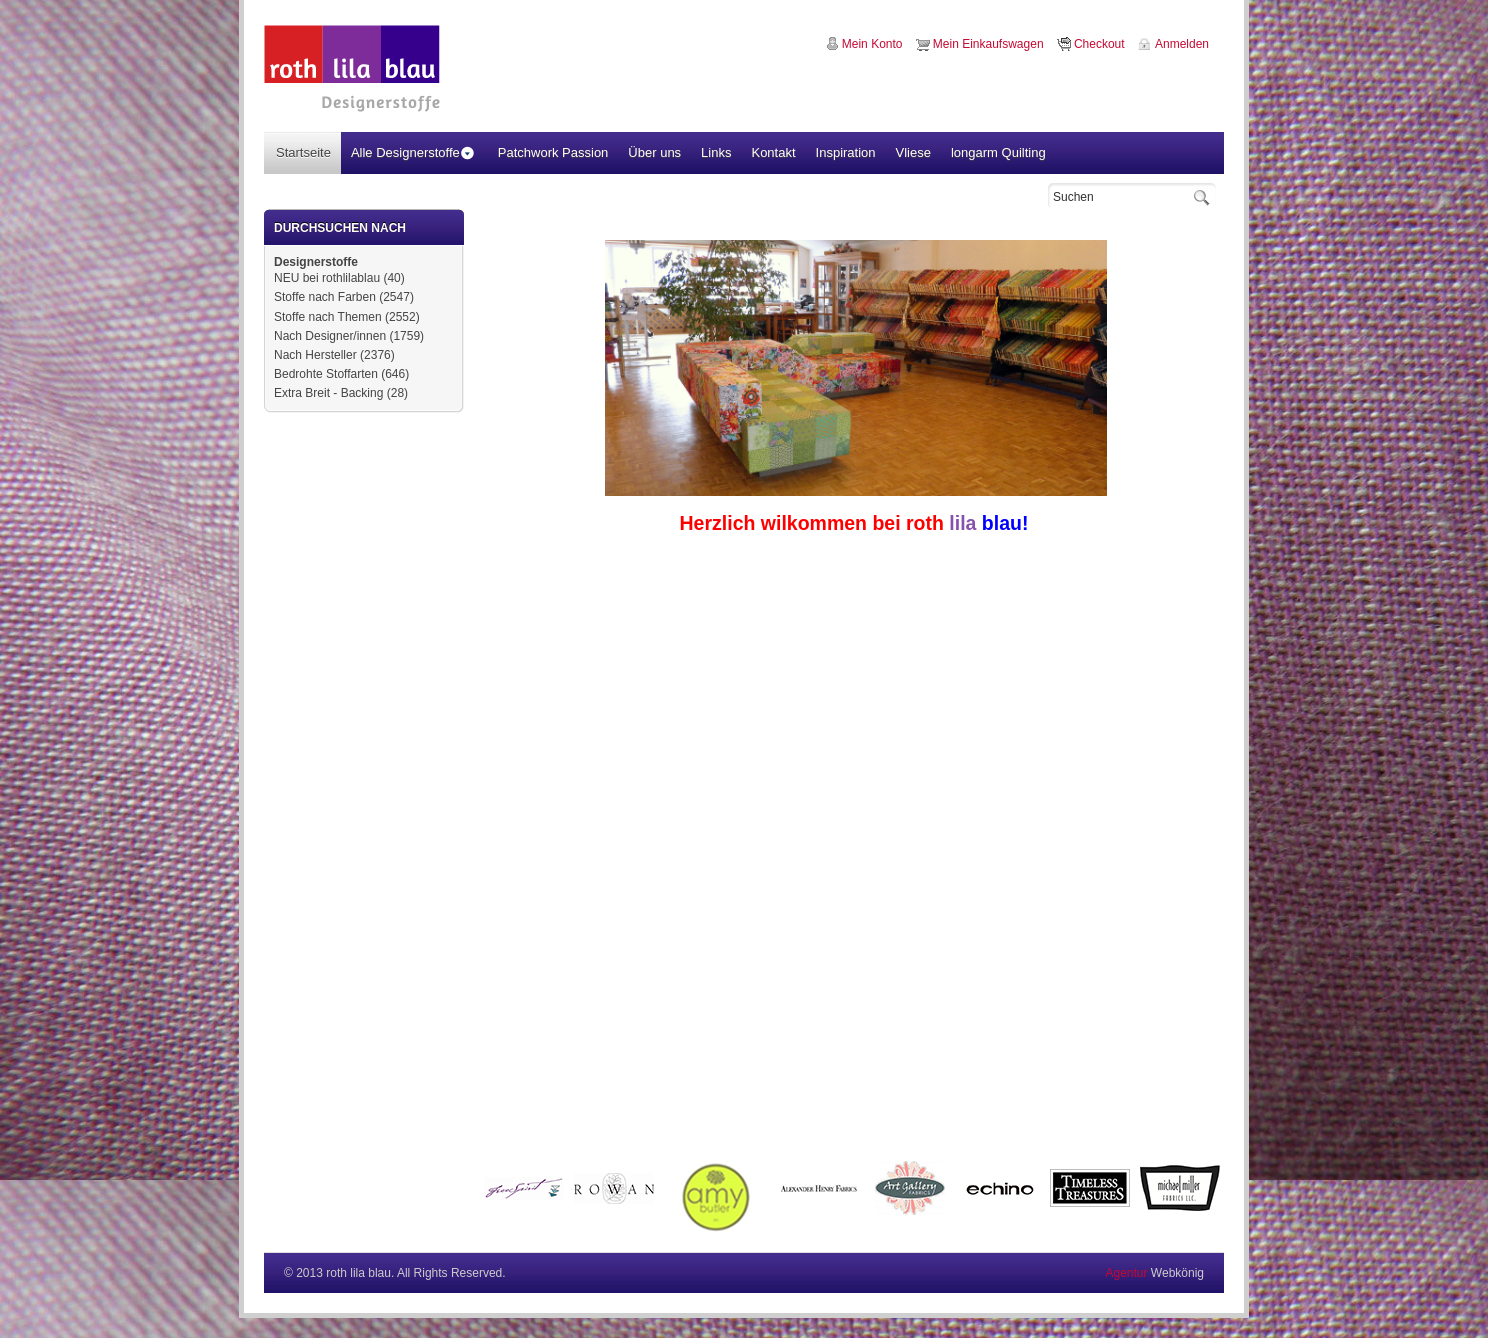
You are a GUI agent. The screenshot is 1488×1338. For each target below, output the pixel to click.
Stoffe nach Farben (325, 297)
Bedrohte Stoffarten (326, 374)
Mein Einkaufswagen (988, 44)
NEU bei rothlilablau (327, 278)
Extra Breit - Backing (328, 393)
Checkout (1099, 44)
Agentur (1126, 1273)
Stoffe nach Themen (328, 317)
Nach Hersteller (315, 355)
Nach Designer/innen (330, 336)
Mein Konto (872, 44)
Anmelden (1182, 44)
